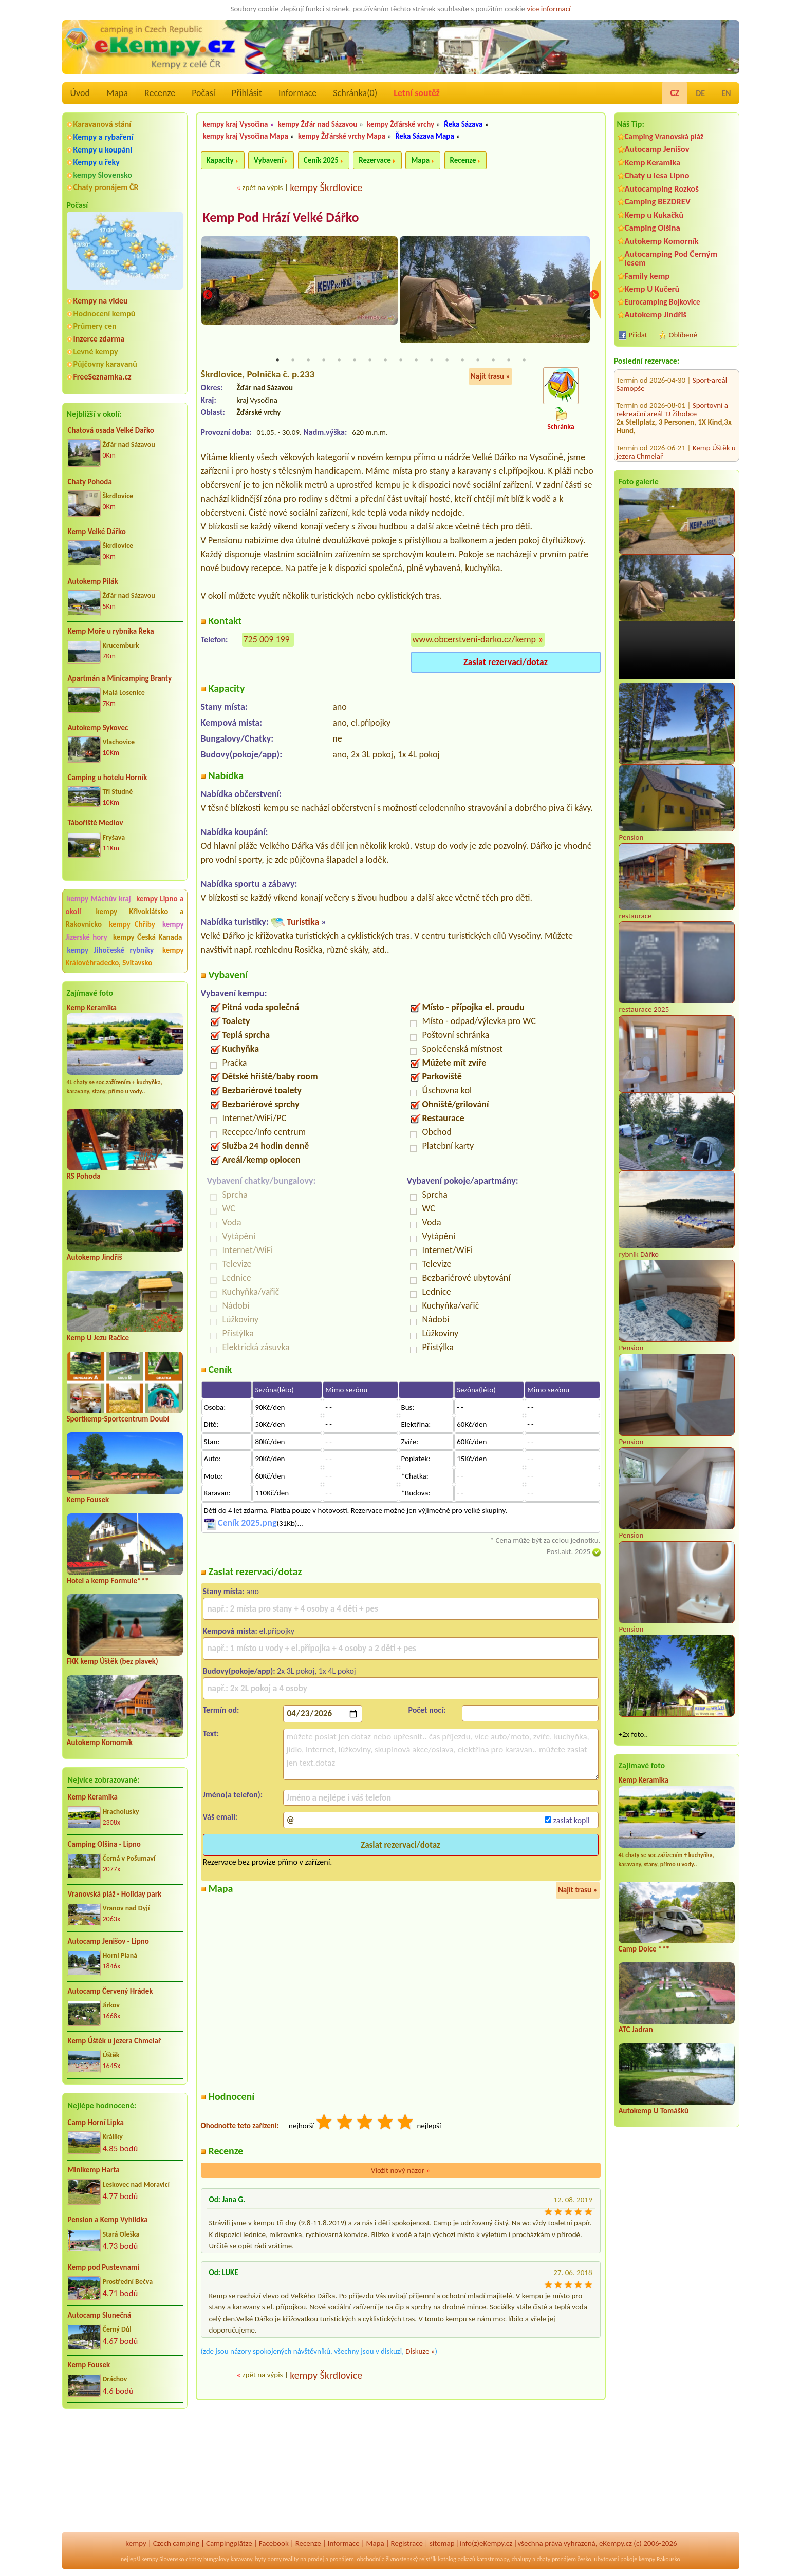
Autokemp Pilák (93, 581)
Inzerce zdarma (99, 339)
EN (726, 93)
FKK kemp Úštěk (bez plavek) (112, 1661)
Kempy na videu (100, 301)
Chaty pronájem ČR (106, 187)
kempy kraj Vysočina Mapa (245, 136)
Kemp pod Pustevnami (103, 2267)
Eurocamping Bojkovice (662, 302)
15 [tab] (493, 360)
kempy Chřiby (132, 924)
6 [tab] (354, 360)
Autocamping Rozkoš (662, 188)
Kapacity (220, 160)
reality (291, 2559)
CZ (674, 93)
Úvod (80, 93)
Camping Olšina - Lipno (104, 1844)
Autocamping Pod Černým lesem (671, 258)
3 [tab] (308, 360)
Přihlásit (247, 93)
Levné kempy (95, 351)
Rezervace (374, 160)
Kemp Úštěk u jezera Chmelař (114, 2040)
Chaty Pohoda (90, 481)
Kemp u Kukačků (654, 215)
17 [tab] (524, 360)
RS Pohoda (84, 1176)
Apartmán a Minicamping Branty (120, 678)
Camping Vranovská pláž (664, 136)
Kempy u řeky (96, 162)
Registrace (407, 2543)
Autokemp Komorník (100, 1742)
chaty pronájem (556, 2559)
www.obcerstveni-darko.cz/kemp (474, 640)
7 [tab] (370, 360)
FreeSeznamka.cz (102, 377)
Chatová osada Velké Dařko (111, 430)
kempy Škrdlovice (326, 187)
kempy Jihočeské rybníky (110, 950)
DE (700, 93)
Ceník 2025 (321, 160)
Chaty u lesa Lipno (657, 175)
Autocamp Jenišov (657, 149)
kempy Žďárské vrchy (400, 124)
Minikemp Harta (94, 2169)
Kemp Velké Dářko (97, 531)
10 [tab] (416, 360)
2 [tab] (293, 360)
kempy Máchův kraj (99, 898)
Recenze (159, 93)
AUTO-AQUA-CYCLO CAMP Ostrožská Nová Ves (675, 422)
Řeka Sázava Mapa (424, 136)
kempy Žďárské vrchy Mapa (341, 136)
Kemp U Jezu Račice (98, 1337)
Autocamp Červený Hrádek (110, 1991)
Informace (297, 93)
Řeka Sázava (463, 124)
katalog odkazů (456, 2559)
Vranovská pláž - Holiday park (115, 1894)
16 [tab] (509, 360)
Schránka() (355, 93)
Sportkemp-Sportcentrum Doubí (118, 1419)
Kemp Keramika (92, 1007)
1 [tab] (277, 360)
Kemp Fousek (88, 1499)
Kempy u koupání (103, 150)
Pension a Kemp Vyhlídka (108, 2219)
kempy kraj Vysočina (235, 124)
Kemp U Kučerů (652, 288)
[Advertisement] (125, 2471)
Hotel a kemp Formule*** (108, 1580)
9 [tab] (401, 360)
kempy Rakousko (659, 2559)
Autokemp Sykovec (98, 727)
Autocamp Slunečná (100, 2315)
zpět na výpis (263, 187)
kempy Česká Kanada (147, 937)
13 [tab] (462, 360)
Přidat (638, 334)
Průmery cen (95, 326)
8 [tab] (385, 360)
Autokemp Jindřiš (94, 1257)
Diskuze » (420, 2351)
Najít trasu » (490, 377)
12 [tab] (447, 360)
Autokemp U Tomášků (653, 2110)
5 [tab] (339, 360)
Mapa (117, 93)
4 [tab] (324, 360)
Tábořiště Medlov (95, 822)
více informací (548, 8)
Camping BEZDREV (658, 201)
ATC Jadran (636, 2029)
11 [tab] (431, 360)
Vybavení (268, 160)
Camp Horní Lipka (96, 2122)
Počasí (203, 93)
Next (594, 295)
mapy (502, 2559)
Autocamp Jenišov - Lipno (108, 1941)
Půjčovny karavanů (105, 364)
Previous (207, 295)
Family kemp (647, 276)
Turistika (303, 922)
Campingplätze (229, 2543)
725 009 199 (267, 640)
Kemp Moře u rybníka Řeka (111, 631)
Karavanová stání (102, 124)
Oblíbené (683, 334)
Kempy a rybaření (103, 137)
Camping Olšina (652, 227)
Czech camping (176, 2543)
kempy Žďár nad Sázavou (318, 124)
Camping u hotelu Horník (107, 777)
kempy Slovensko (102, 175)
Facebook (274, 2543)
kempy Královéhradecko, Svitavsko (125, 956)
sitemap (442, 2543)
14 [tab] (478, 360)
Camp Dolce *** (644, 1949)
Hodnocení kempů (104, 313)
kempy (135, 2543)
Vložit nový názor (400, 2170)
